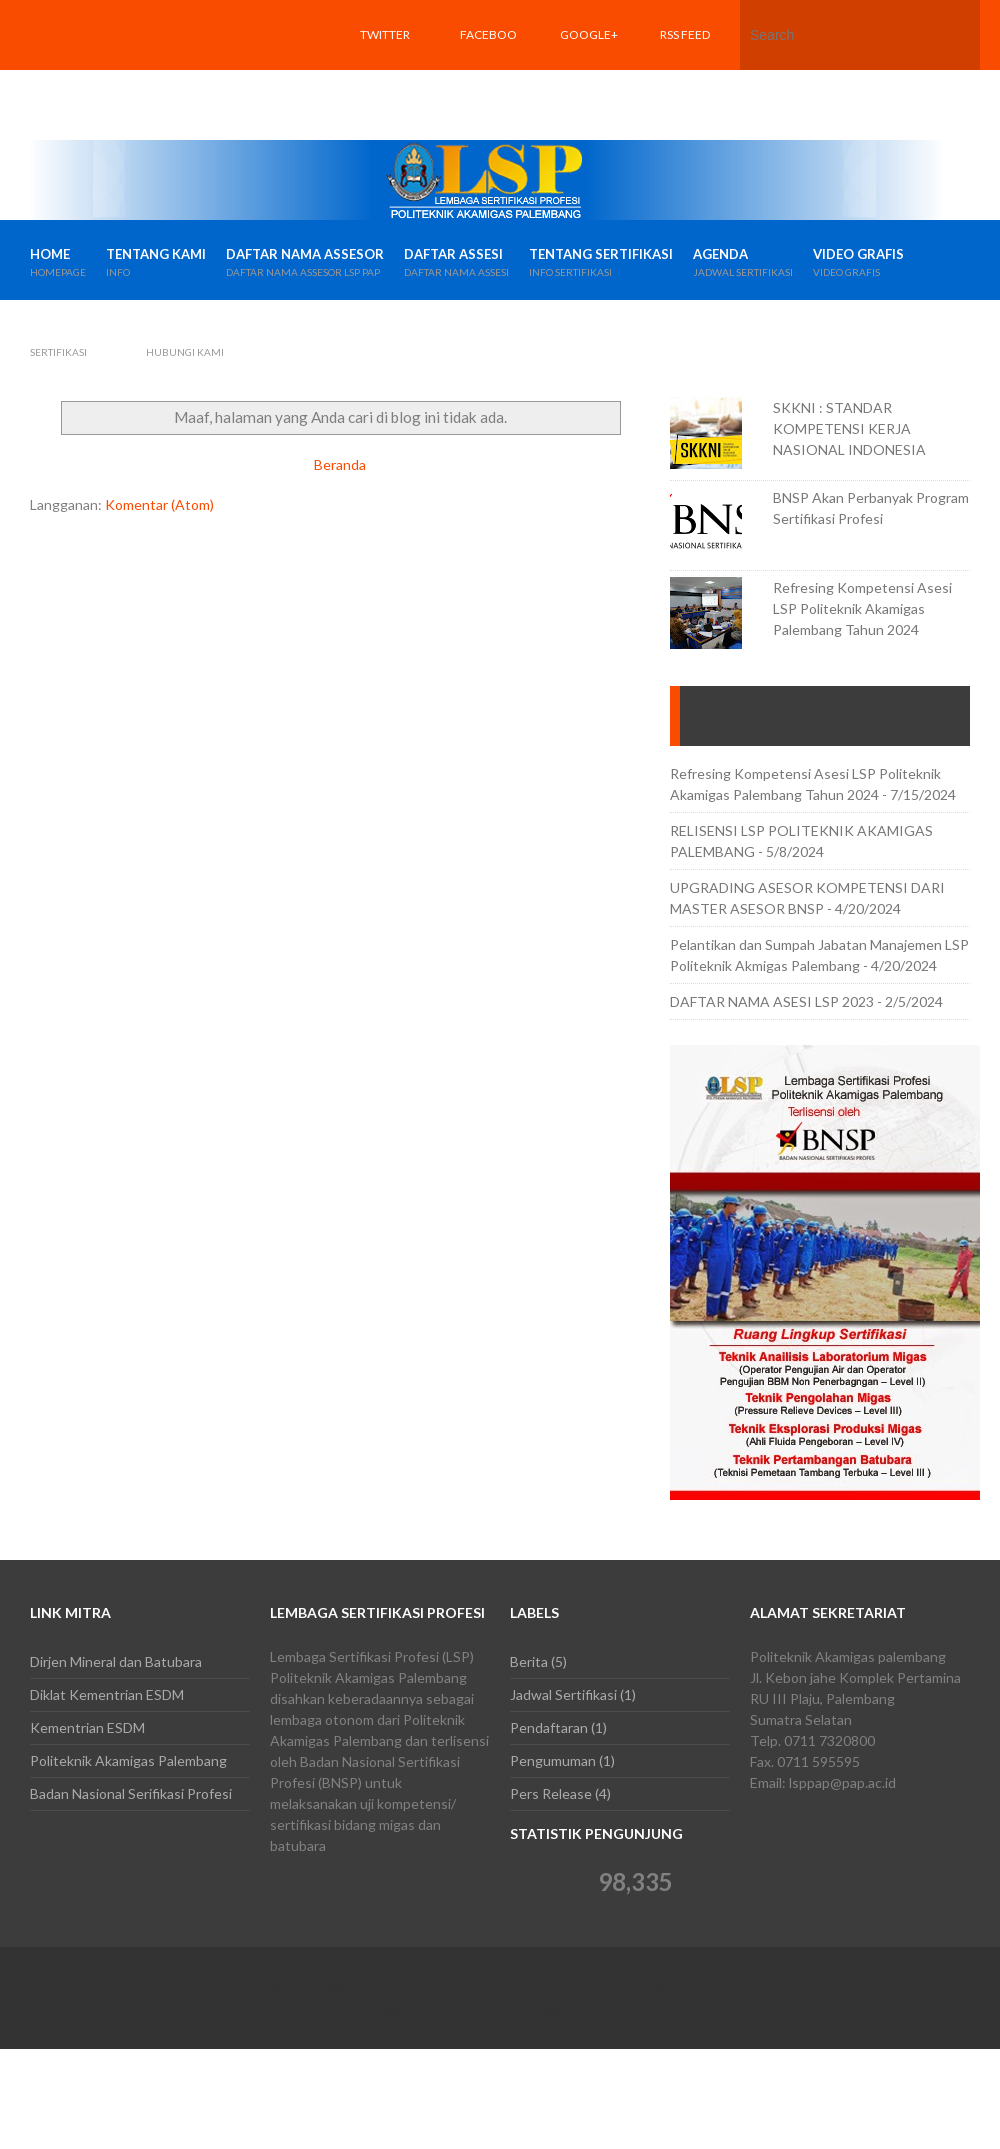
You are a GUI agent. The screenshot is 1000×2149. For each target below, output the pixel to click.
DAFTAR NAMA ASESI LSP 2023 (772, 1001)
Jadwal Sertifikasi (563, 1694)
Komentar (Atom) (159, 504)
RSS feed (685, 34)
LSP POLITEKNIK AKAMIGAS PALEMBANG (489, 1987)
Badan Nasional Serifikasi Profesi (131, 1793)
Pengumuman (553, 1760)
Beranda (340, 464)
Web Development (725, 2008)
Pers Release (551, 1793)
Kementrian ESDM (87, 1727)
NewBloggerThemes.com (575, 2008)
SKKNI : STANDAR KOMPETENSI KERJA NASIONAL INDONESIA (849, 428)
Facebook (488, 69)
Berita (529, 1661)
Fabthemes (317, 2008)
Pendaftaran (549, 1727)
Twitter (385, 34)
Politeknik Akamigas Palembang (128, 1760)
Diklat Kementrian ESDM (107, 1694)
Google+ (589, 34)
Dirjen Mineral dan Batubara (116, 1661)
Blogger (742, 1987)
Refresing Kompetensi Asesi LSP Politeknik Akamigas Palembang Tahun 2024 (862, 608)
